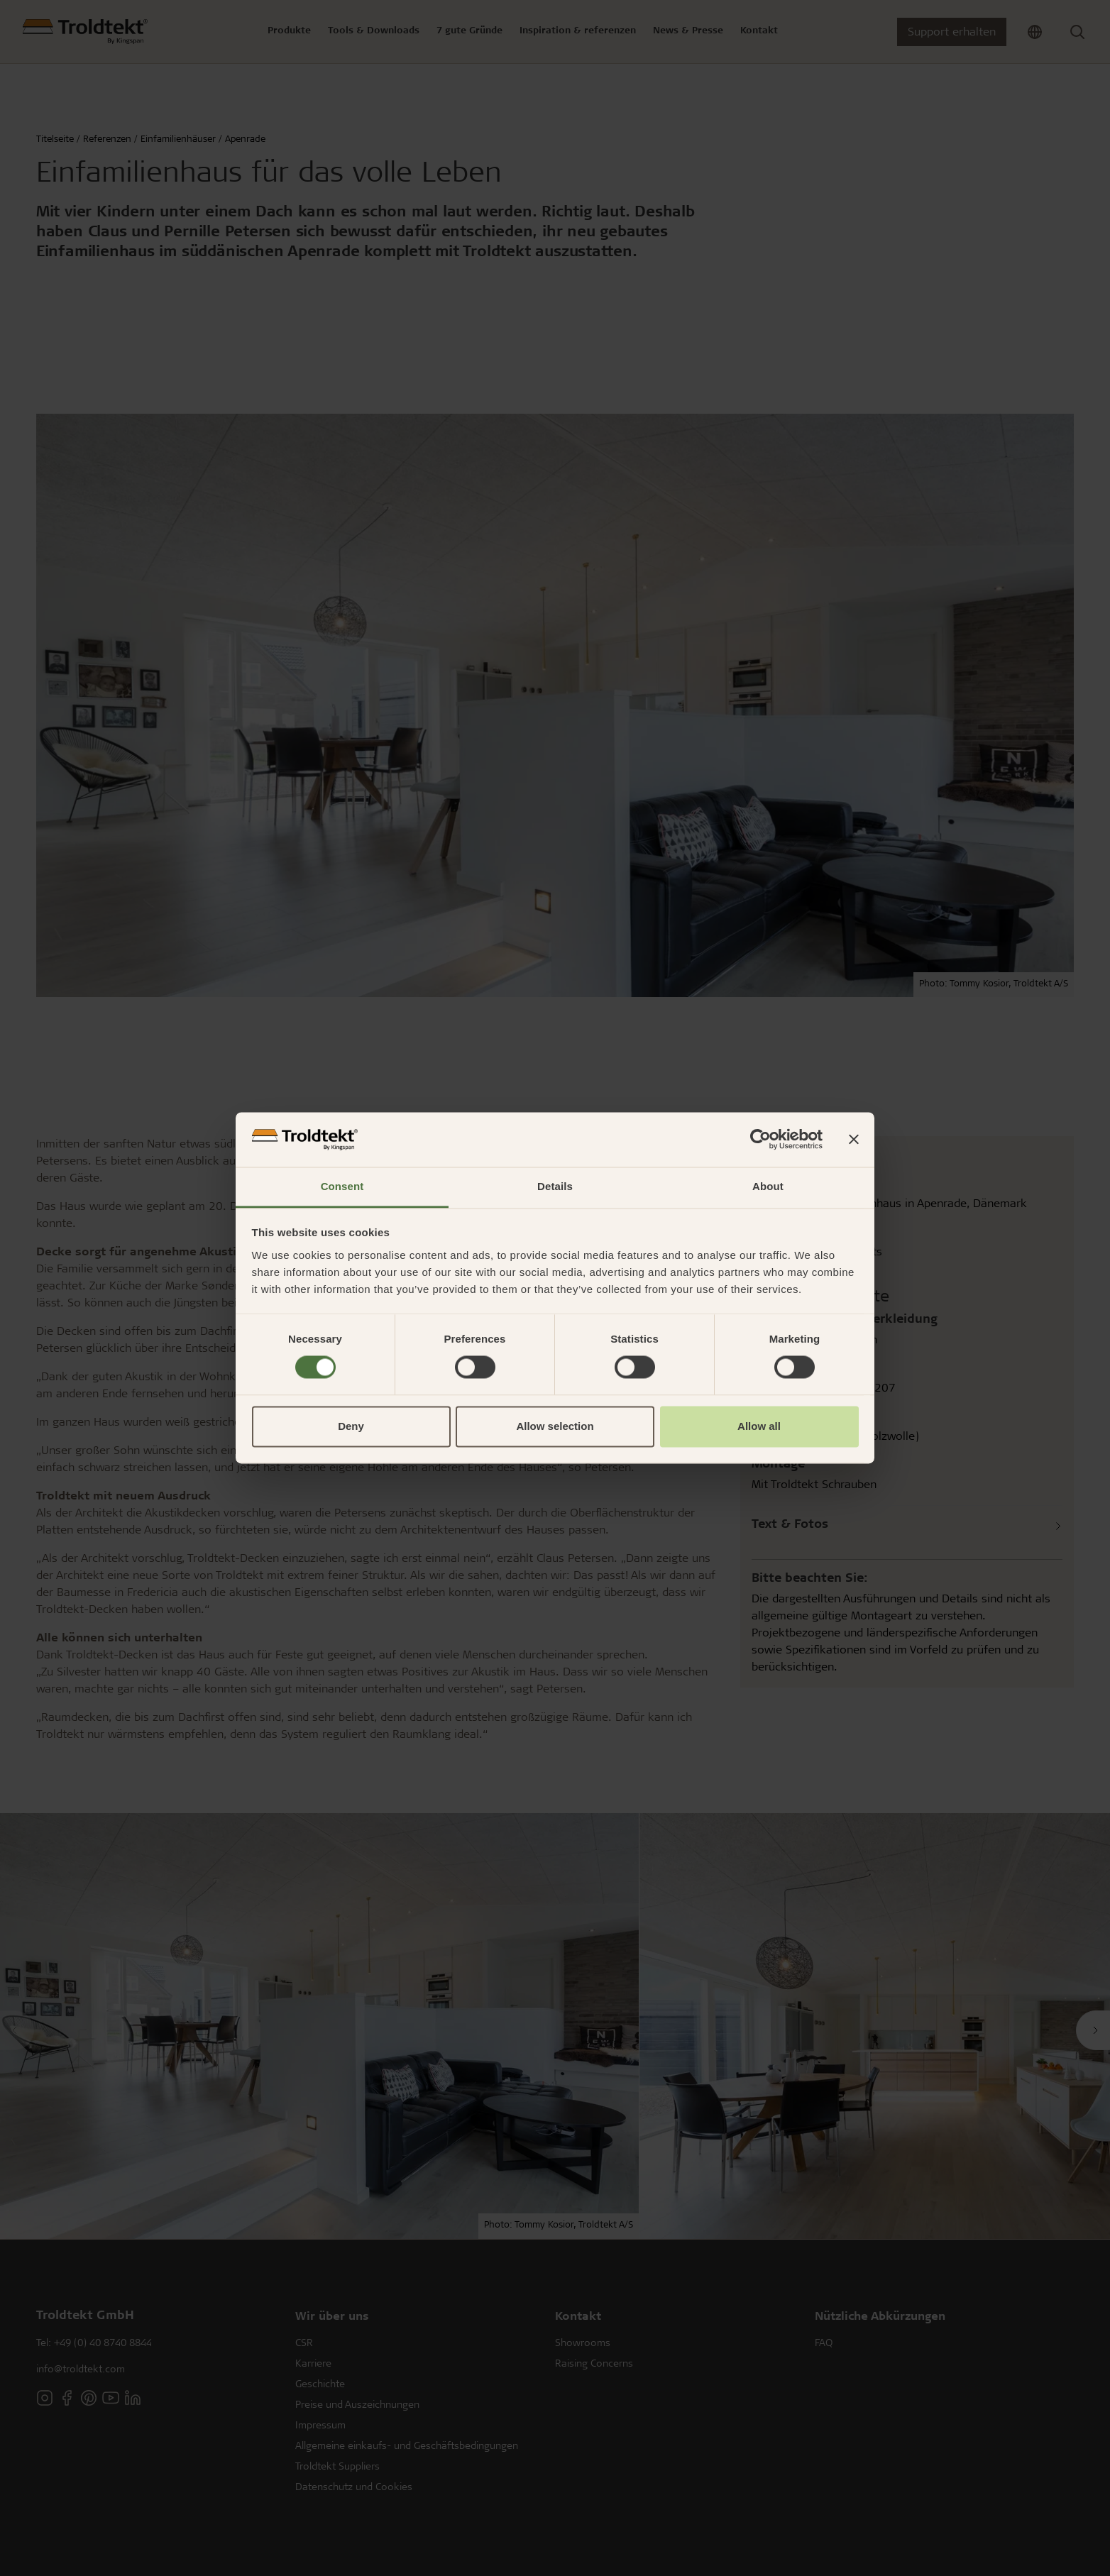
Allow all (759, 1426)
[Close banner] (854, 1140)
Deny (351, 1426)
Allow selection (554, 1426)
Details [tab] (555, 1186)
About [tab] (768, 1186)
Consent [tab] (342, 1186)
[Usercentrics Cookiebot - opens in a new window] (760, 1139)
